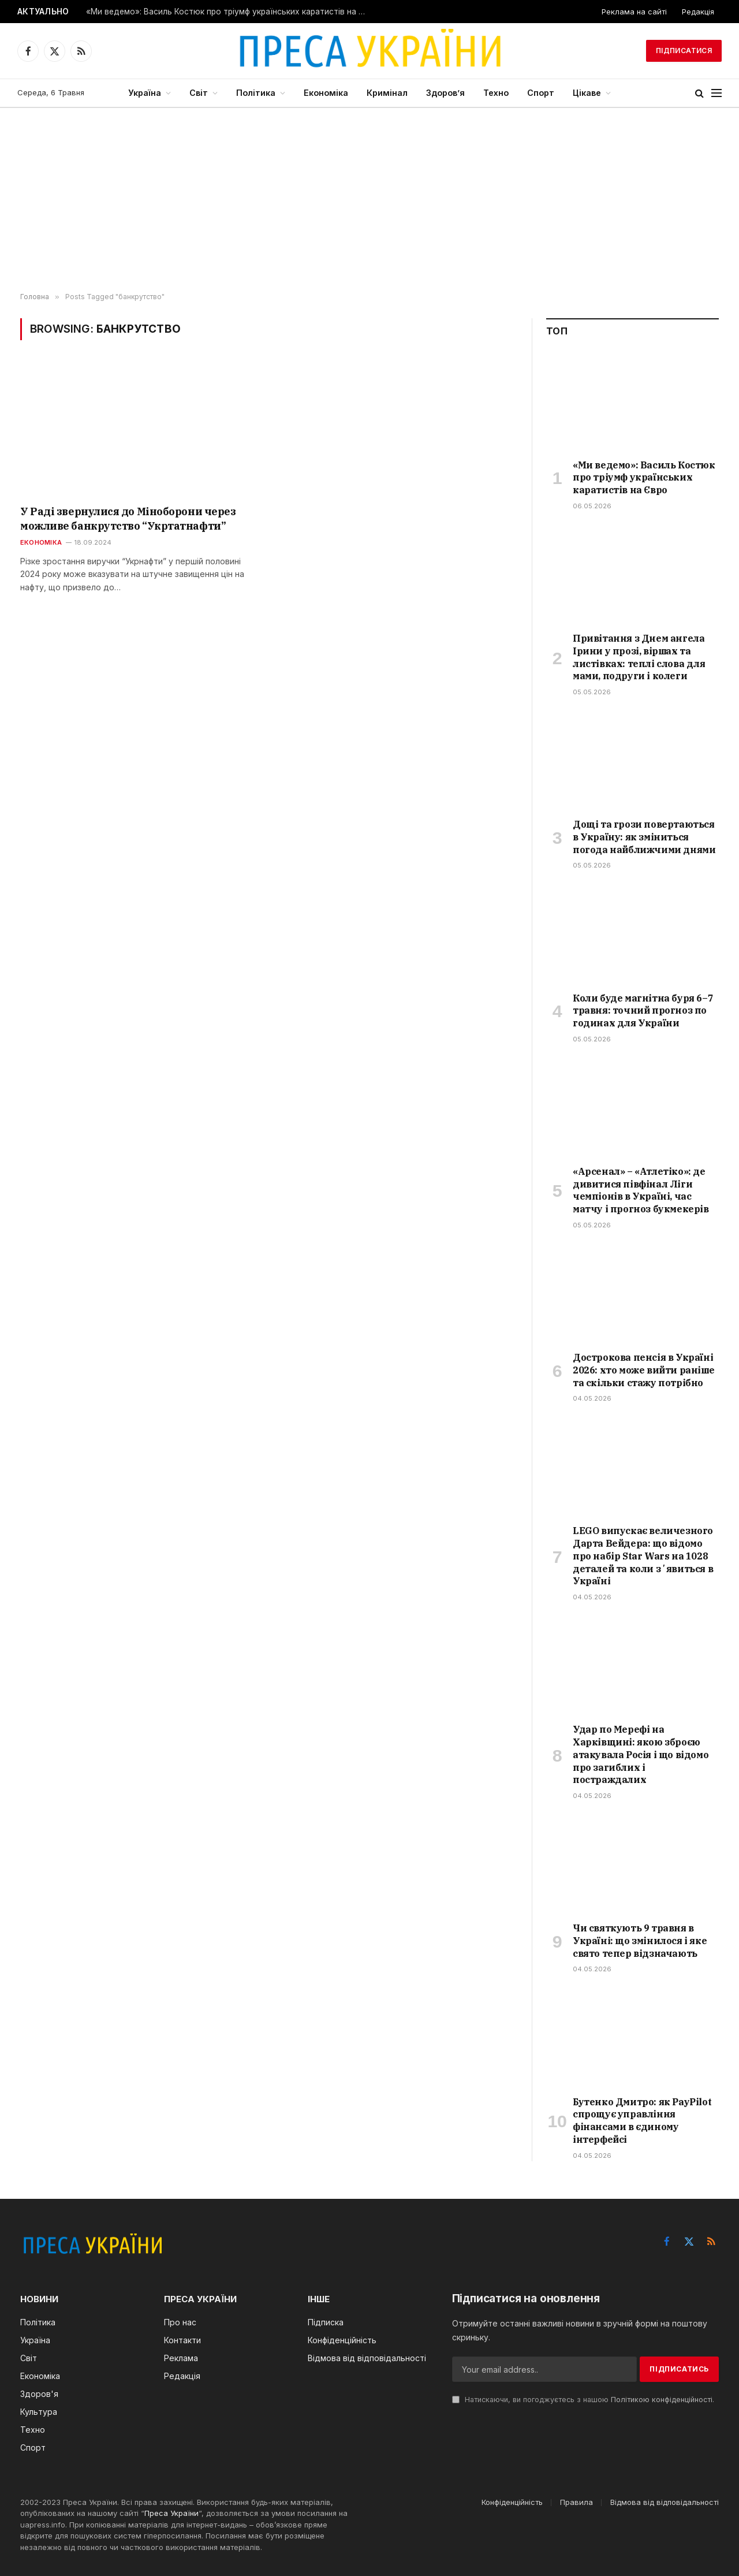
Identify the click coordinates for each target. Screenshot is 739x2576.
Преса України (171, 2513)
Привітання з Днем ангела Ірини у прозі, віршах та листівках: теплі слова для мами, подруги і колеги (639, 657)
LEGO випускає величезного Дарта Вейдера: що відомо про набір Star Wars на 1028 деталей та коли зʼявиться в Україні (643, 1556)
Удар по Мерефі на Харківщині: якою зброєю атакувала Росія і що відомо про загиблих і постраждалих (640, 1754)
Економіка (326, 93)
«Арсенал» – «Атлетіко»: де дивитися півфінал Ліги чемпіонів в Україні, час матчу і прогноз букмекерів (641, 1190)
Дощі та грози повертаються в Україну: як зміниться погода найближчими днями (644, 836)
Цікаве (587, 93)
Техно (496, 93)
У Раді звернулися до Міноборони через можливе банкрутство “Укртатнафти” (128, 518)
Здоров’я (445, 93)
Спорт (540, 93)
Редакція (698, 11)
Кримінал (387, 93)
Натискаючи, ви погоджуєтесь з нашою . (583, 2399)
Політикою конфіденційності (661, 2399)
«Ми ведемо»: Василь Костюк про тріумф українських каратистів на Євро (230, 11)
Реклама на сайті (634, 11)
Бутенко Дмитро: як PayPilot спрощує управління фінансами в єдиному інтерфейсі (642, 2120)
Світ (198, 93)
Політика (255, 93)
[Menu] (716, 93)
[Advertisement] (369, 200)
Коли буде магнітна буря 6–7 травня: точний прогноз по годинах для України (643, 1010)
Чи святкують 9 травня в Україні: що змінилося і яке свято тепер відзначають (640, 1940)
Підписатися (684, 50)
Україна (144, 93)
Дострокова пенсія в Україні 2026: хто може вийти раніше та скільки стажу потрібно (643, 1370)
